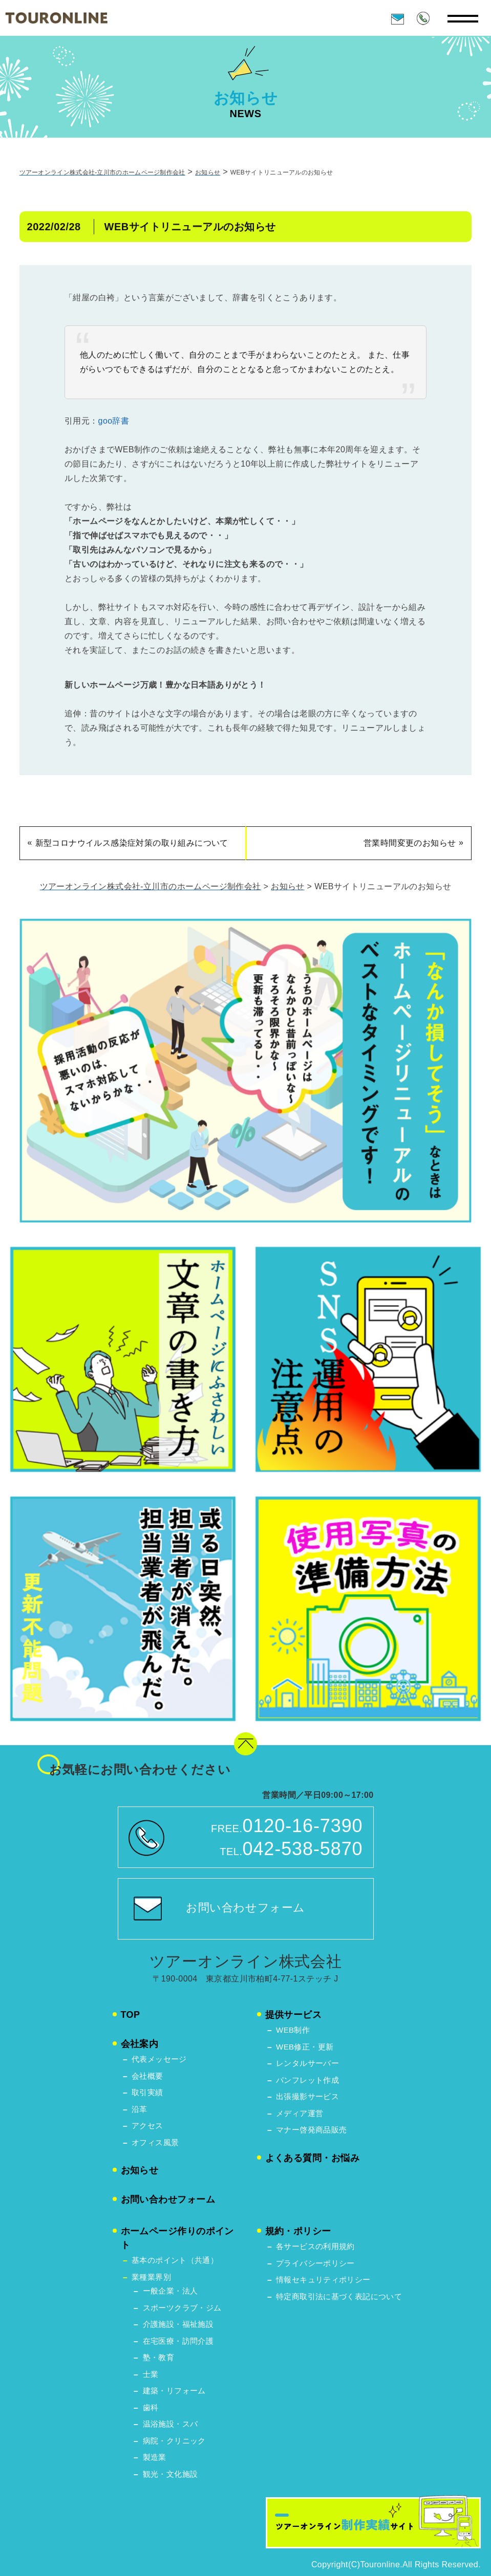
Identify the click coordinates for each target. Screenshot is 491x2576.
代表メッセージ (159, 2059)
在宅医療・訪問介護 (178, 2341)
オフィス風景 (155, 2142)
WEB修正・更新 (304, 2046)
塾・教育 (159, 2357)
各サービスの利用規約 (315, 2246)
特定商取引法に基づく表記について (339, 2296)
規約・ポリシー (298, 2231)
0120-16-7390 (303, 1825)
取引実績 (147, 2092)
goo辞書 (114, 423)
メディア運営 (299, 2113)
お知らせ (140, 2170)
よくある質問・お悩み (312, 2158)
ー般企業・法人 (170, 2290)
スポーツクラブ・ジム (182, 2307)
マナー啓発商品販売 (311, 2129)
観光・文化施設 (170, 2474)
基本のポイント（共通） (175, 2260)
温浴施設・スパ (170, 2423)
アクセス (147, 2125)
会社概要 (147, 2076)
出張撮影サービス (307, 2096)
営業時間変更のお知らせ (410, 845)
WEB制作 (293, 2029)
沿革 (139, 2109)
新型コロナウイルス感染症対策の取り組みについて (131, 845)
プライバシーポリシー (315, 2263)
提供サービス (293, 2015)
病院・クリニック (174, 2440)
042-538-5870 (303, 1848)
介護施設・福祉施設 (178, 2324)
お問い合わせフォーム (245, 1907)
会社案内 (140, 2044)
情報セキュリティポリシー (323, 2279)
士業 (151, 2374)
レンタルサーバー (307, 2063)
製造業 (154, 2457)
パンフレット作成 (307, 2080)
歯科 (151, 2407)
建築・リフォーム (174, 2390)
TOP (130, 2015)
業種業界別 (151, 2277)
